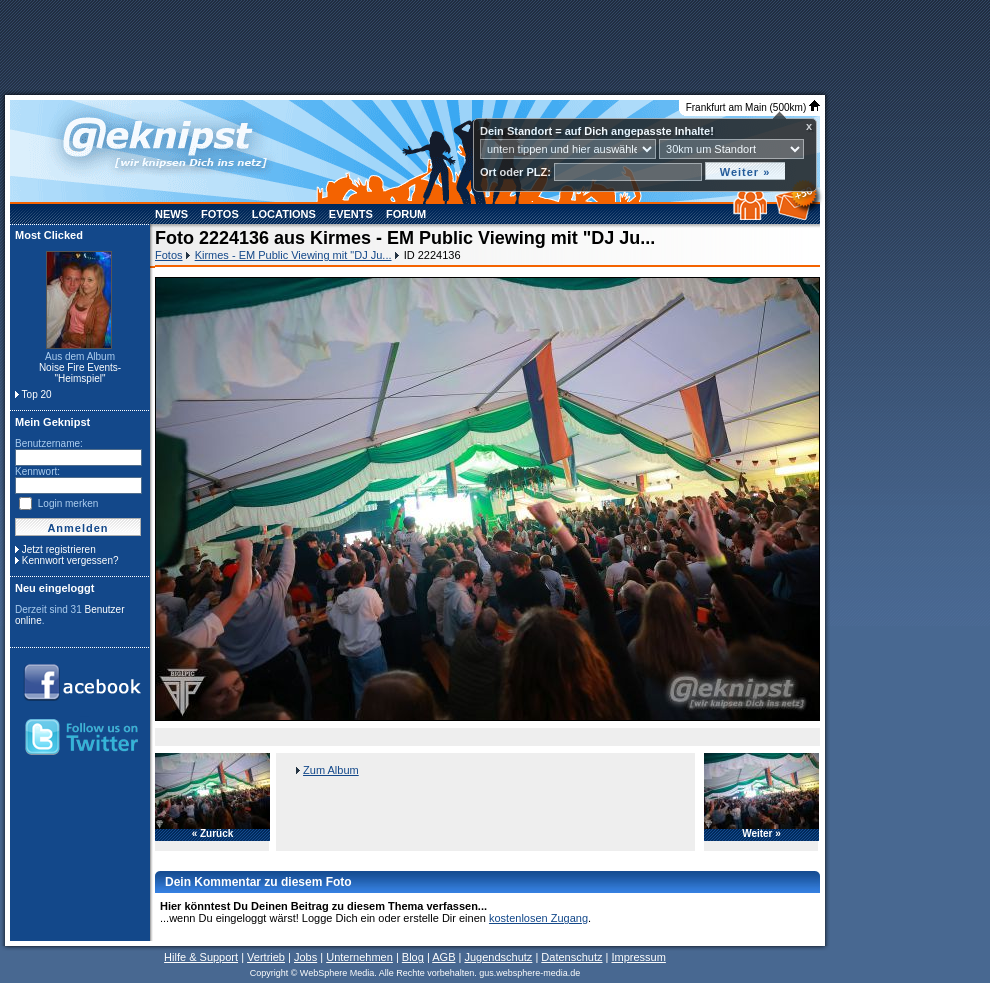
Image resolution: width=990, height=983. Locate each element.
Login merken (68, 503)
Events (351, 214)
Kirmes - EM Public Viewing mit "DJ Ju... (293, 255)
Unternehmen (359, 957)
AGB (443, 957)
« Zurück (213, 834)
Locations (284, 214)
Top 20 (37, 394)
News (171, 214)
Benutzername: (49, 443)
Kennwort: (37, 471)
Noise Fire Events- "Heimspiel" (80, 373)
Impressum (638, 957)
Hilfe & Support (201, 957)
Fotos (220, 214)
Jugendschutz (498, 957)
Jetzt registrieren (59, 549)
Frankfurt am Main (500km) (753, 107)
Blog (413, 957)
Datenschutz (571, 957)
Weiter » (761, 834)
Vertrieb (266, 957)
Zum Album (331, 770)
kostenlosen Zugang (538, 918)
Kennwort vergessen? (70, 560)
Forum (406, 214)
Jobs (305, 957)
